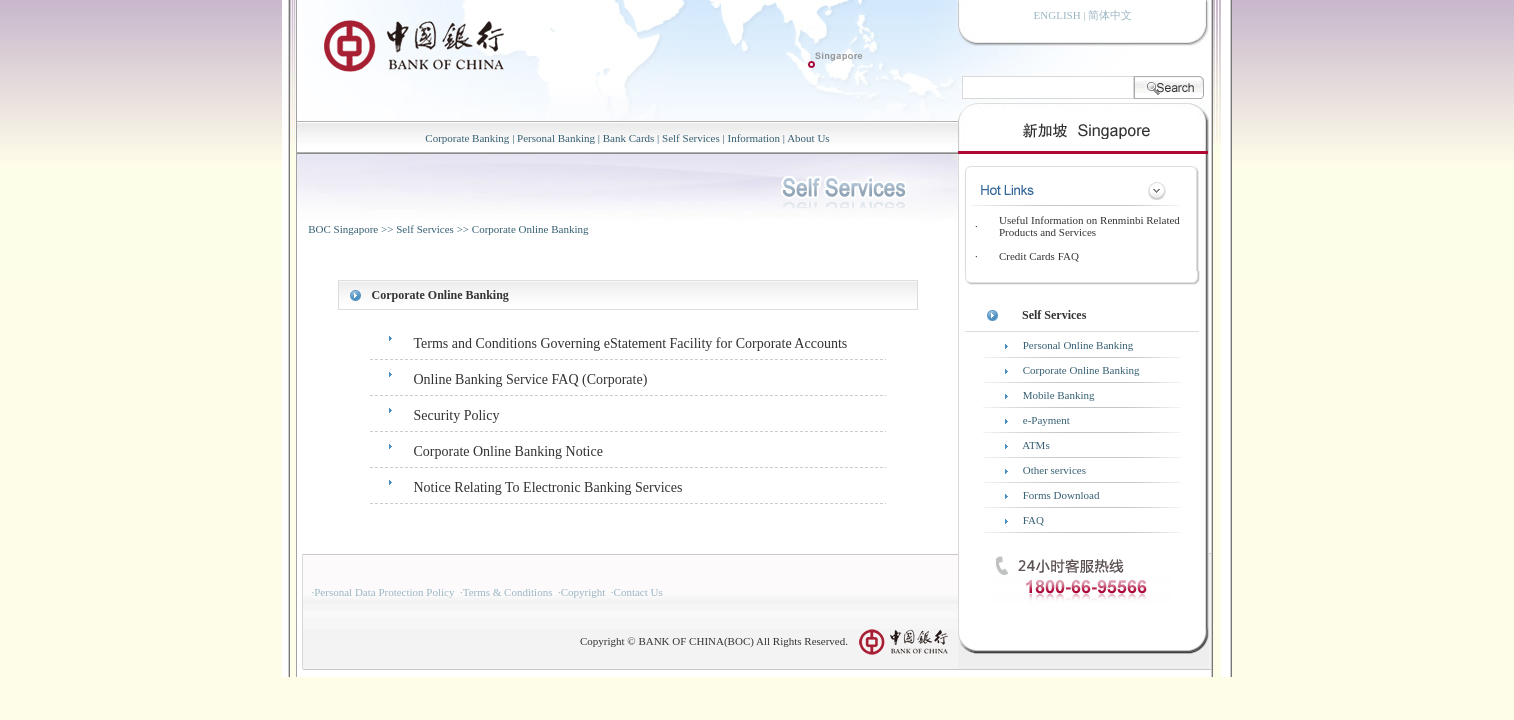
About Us (808, 138)
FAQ (1033, 520)
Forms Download (1061, 495)
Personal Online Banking (1078, 345)
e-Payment (1046, 420)
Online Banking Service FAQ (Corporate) (531, 379)
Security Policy (457, 415)
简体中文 (1110, 15)
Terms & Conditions (508, 592)
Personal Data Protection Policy (384, 592)
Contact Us (638, 592)
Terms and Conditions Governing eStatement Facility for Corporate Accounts (631, 343)
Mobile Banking (1059, 395)
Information (753, 138)
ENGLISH (1057, 15)
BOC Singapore (343, 229)
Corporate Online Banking (530, 229)
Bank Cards (629, 138)
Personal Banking (556, 138)
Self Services (691, 138)
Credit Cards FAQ (1039, 256)
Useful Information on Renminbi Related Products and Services (1089, 226)
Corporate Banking (467, 138)
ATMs (1036, 445)
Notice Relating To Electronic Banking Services (548, 487)
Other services (1054, 470)
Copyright (583, 592)
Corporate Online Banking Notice (508, 451)
